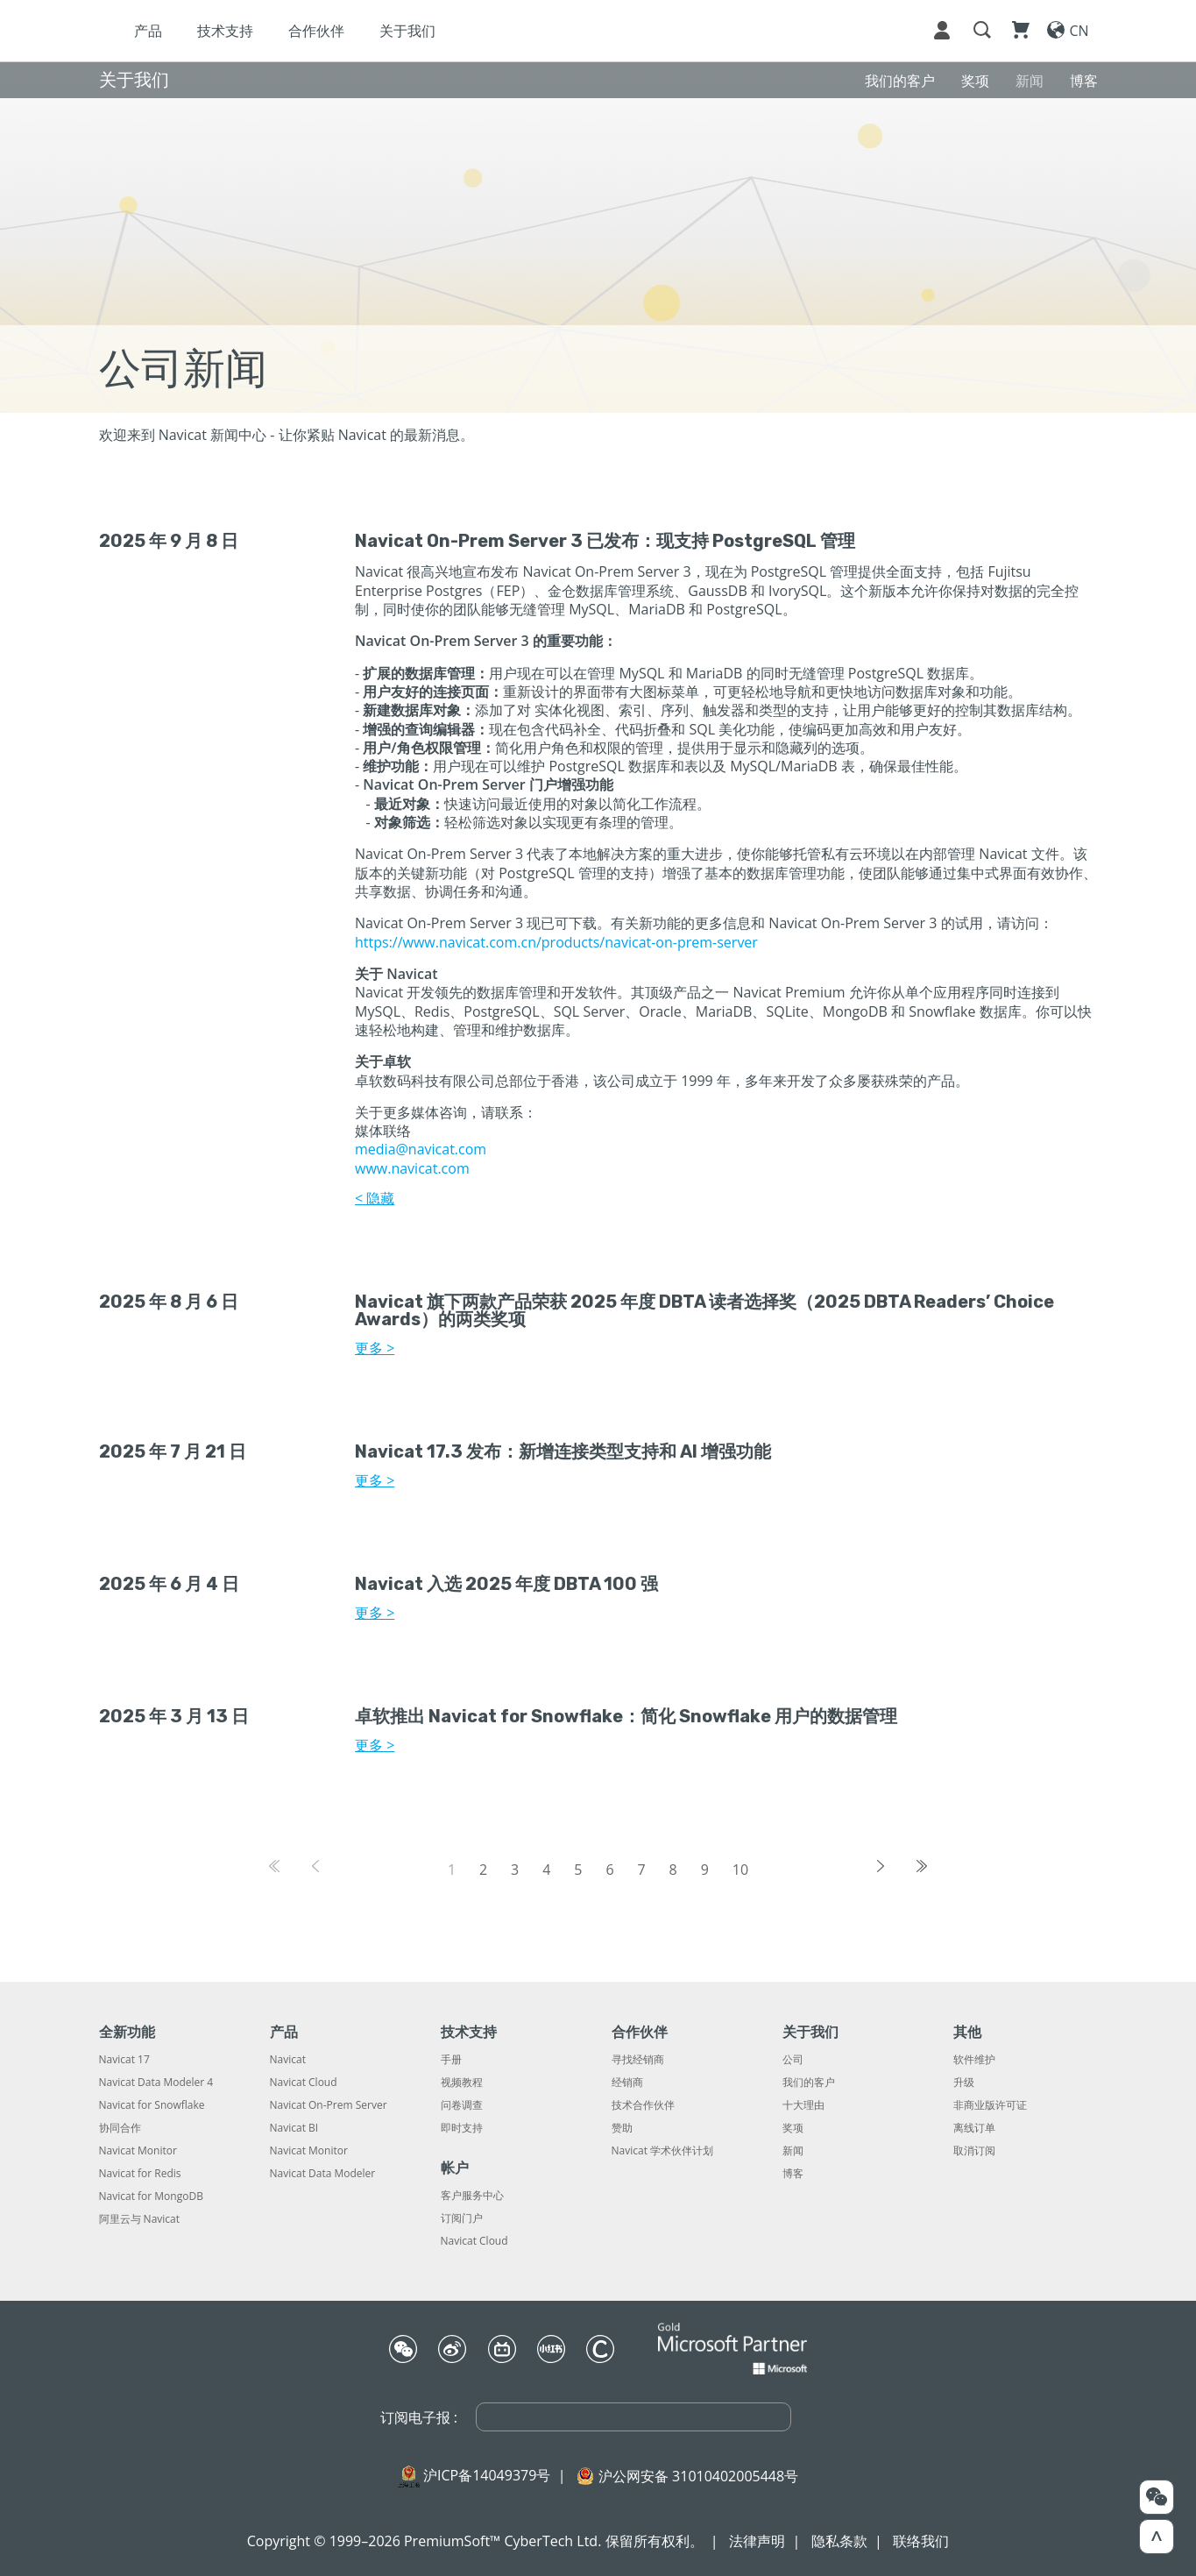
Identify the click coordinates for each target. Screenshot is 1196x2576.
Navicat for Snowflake (152, 2105)
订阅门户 (462, 2218)
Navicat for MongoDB (151, 2196)
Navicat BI (294, 2128)
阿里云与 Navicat (139, 2219)
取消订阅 (974, 2151)
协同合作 (120, 2128)
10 (740, 1869)
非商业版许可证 (990, 2105)
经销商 (627, 2083)
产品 (285, 30)
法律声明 (757, 2541)
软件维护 (974, 2060)
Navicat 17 (124, 2060)
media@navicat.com (420, 1149)
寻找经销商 (638, 2060)
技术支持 (362, 30)
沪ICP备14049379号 (486, 2475)
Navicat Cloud (303, 2083)
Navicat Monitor (138, 2151)
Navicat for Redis (140, 2174)
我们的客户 (808, 2083)
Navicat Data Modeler (323, 2174)
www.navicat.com (412, 1168)
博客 (792, 2174)
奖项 (792, 2128)
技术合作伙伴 (643, 2105)
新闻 (792, 2151)
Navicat (288, 2060)
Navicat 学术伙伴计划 (663, 2151)
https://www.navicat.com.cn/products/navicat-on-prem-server (556, 942)
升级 (963, 2083)
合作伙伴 (453, 30)
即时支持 (462, 2128)
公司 (792, 2060)
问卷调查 (462, 2105)
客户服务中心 (472, 2196)
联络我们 (921, 2541)
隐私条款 (839, 2541)
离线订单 (974, 2128)
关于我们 (544, 30)
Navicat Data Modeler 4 (156, 2083)
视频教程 (462, 2083)
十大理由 (803, 2105)
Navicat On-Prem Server (328, 2105)
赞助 (622, 2128)
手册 (451, 2060)
